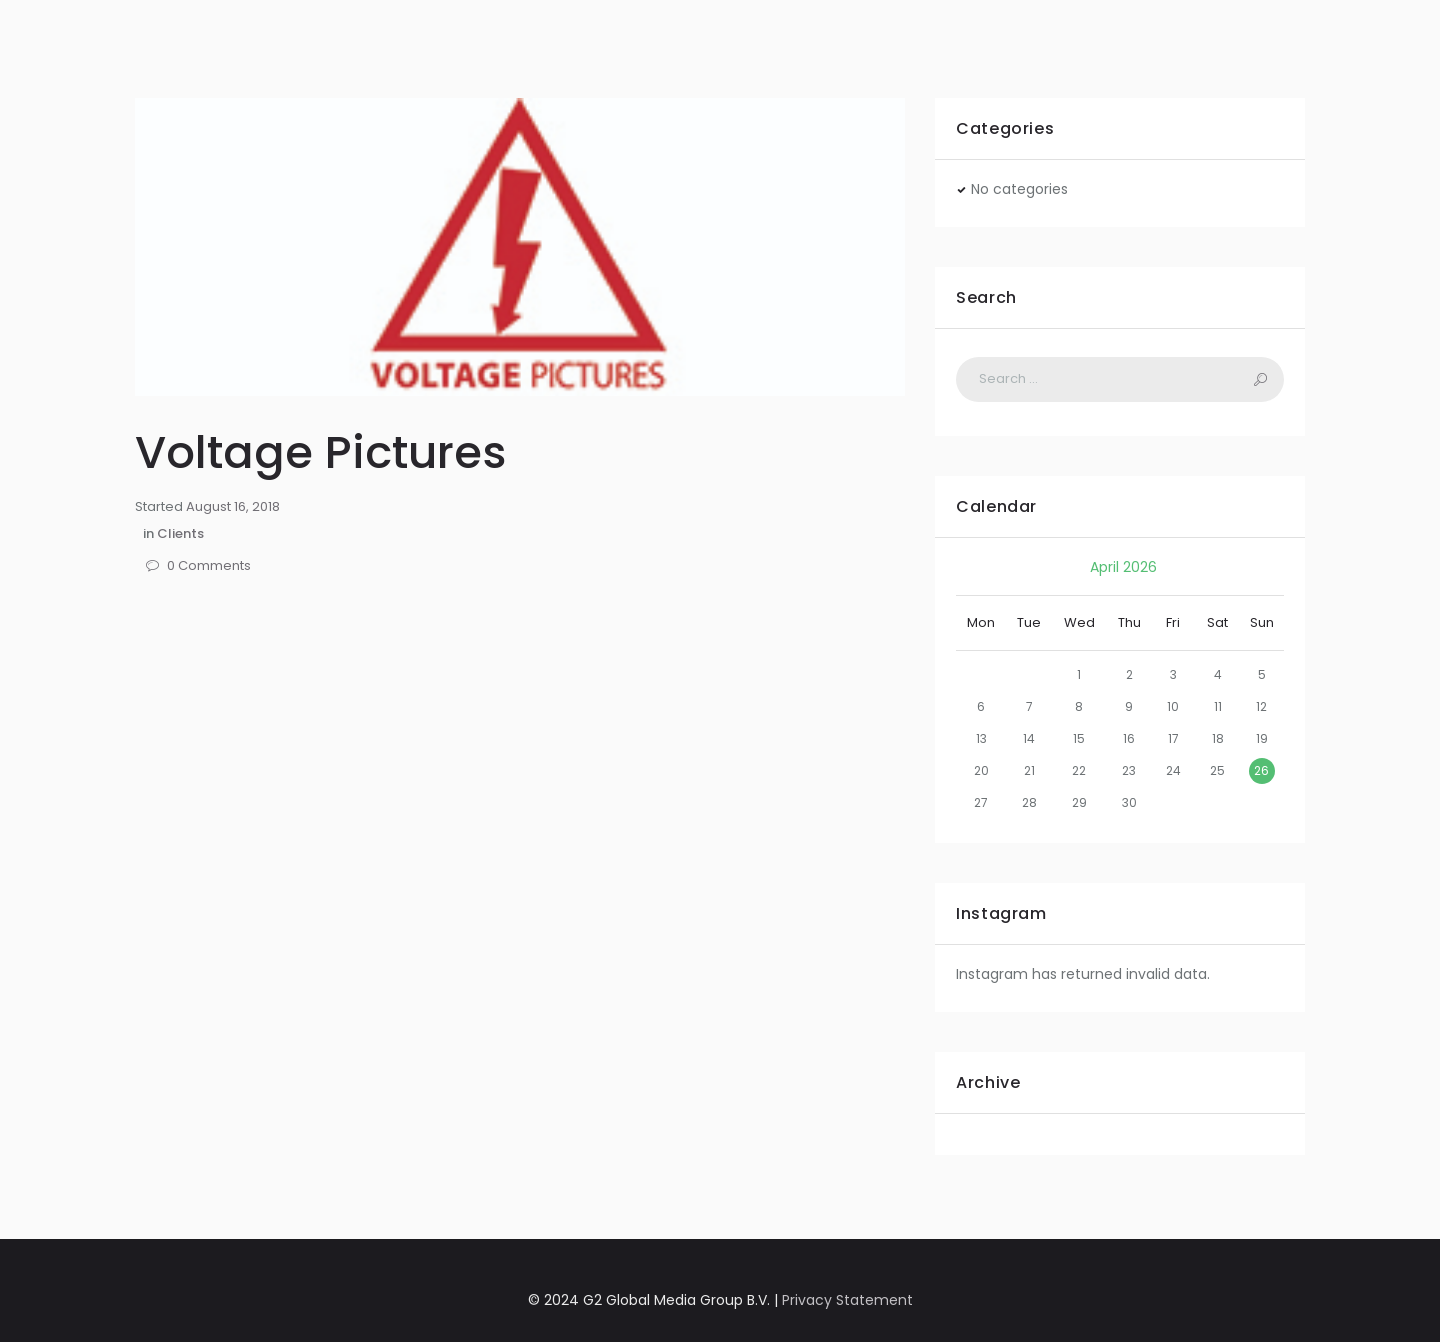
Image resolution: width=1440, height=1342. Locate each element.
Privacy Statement (847, 1300)
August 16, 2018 (233, 506)
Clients (180, 533)
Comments (209, 566)
